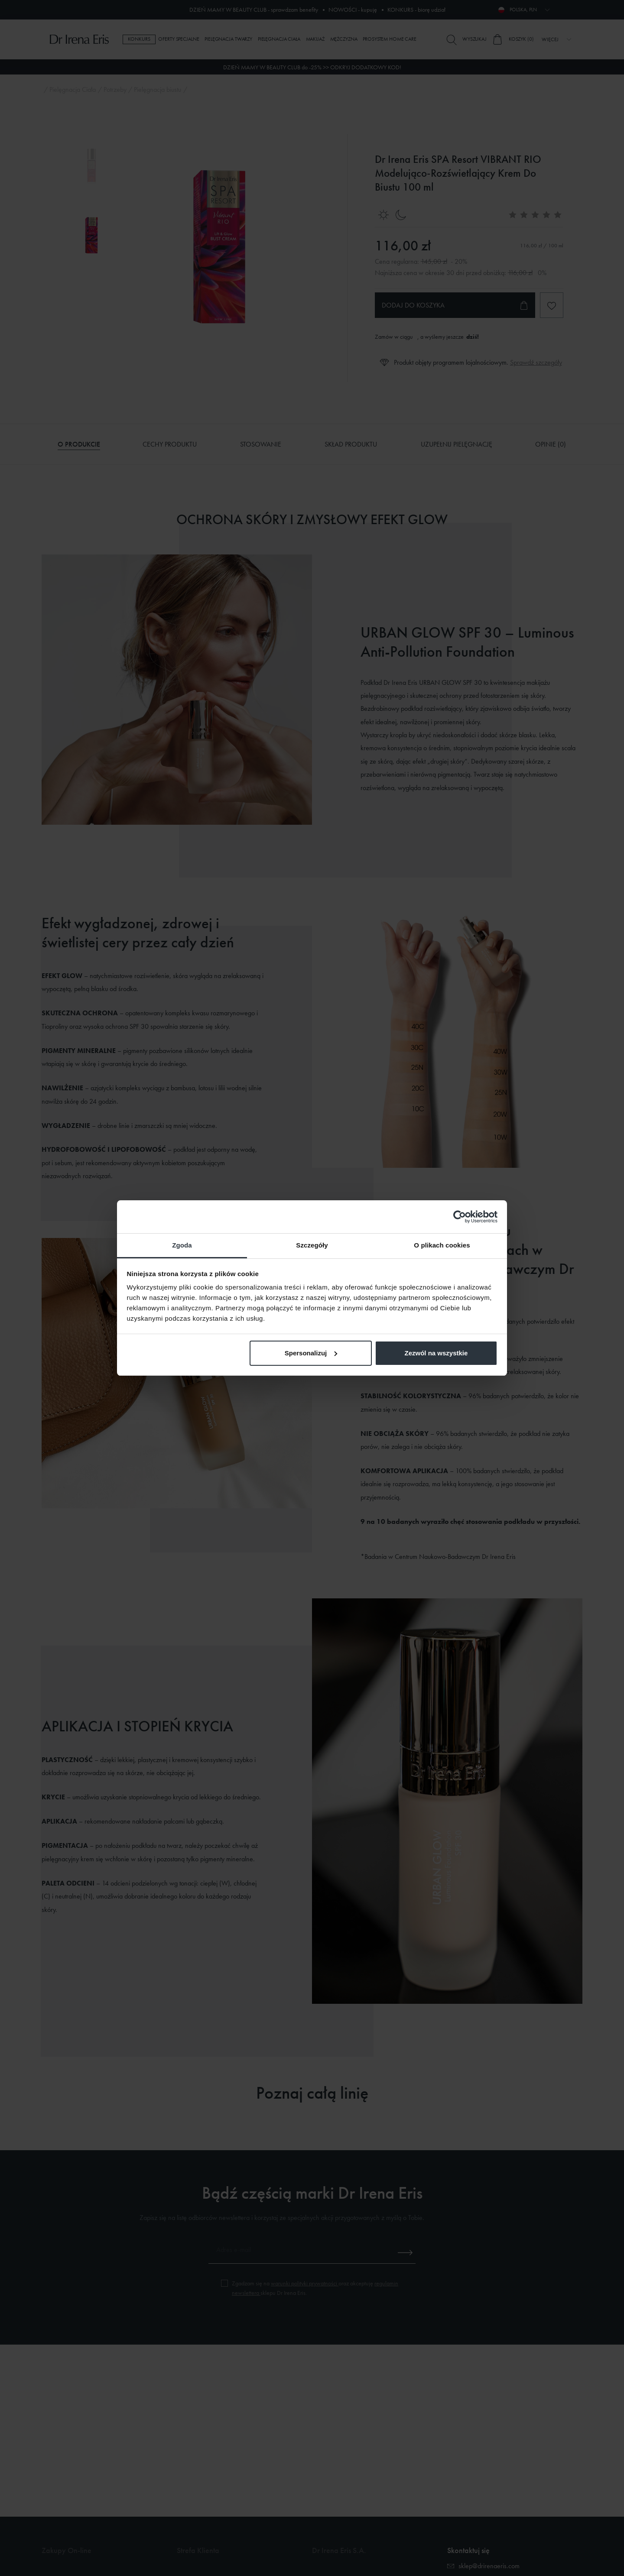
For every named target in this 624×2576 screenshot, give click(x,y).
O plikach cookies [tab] (442, 1245)
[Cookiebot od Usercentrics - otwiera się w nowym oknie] (459, 1216)
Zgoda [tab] (182, 1245)
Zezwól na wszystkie (436, 1353)
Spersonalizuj (311, 1353)
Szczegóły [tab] (312, 1245)
